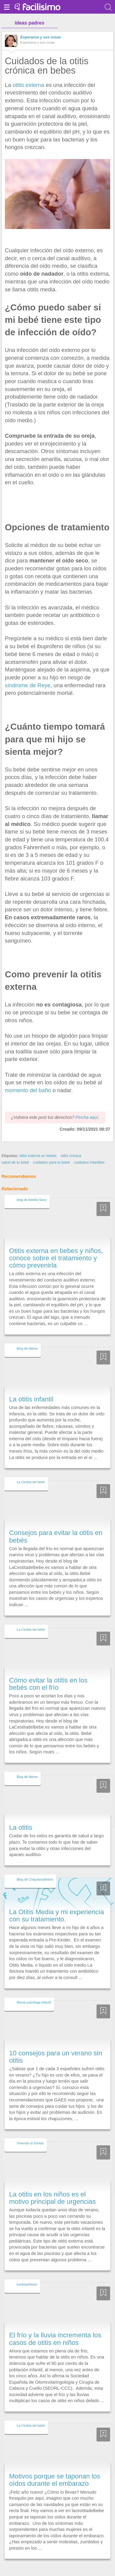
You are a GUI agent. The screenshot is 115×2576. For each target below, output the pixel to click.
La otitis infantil (31, 1388)
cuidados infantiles (89, 1151)
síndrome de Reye (27, 685)
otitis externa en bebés (37, 1144)
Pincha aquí (87, 1106)
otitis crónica (71, 1144)
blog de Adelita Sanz (31, 1189)
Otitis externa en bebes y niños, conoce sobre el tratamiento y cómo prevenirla (56, 1247)
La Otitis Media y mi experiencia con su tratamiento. (56, 1904)
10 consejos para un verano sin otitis (55, 2045)
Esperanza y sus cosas (40, 37)
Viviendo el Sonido (30, 2132)
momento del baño (28, 1090)
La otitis (20, 1816)
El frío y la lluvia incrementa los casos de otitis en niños (55, 2327)
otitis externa (28, 85)
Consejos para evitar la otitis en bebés (56, 1525)
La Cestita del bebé (31, 1471)
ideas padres (29, 22)
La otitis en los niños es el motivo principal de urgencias (52, 2186)
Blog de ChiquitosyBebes (35, 1868)
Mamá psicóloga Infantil (34, 1991)
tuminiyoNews (27, 2273)
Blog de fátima (27, 1337)
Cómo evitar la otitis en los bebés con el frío (48, 1672)
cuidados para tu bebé (51, 1151)
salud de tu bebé (15, 1151)
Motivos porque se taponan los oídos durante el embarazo (54, 2468)
